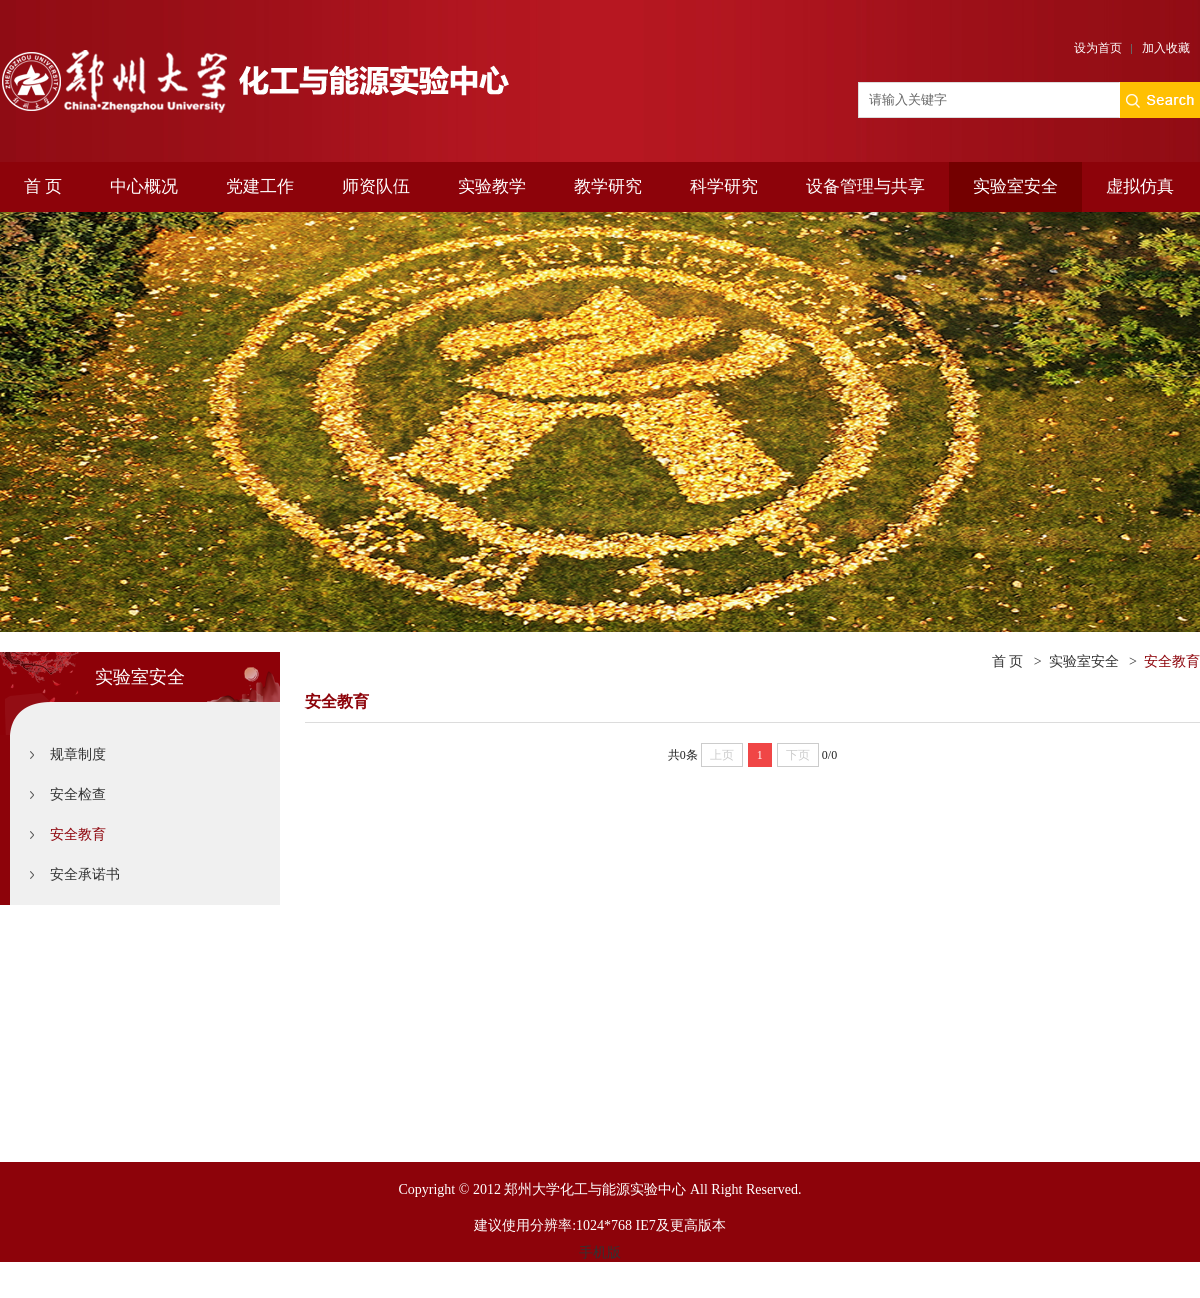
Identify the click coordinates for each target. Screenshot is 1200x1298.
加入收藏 (1166, 48)
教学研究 (608, 186)
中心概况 (144, 186)
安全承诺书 (85, 874)
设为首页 (1098, 48)
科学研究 (724, 186)
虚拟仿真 (1140, 186)
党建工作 (260, 186)
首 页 (43, 186)
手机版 (600, 1252)
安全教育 (78, 834)
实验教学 (492, 186)
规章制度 (78, 754)
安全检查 (78, 794)
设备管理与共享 (865, 186)
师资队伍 (376, 186)
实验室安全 (1015, 186)
